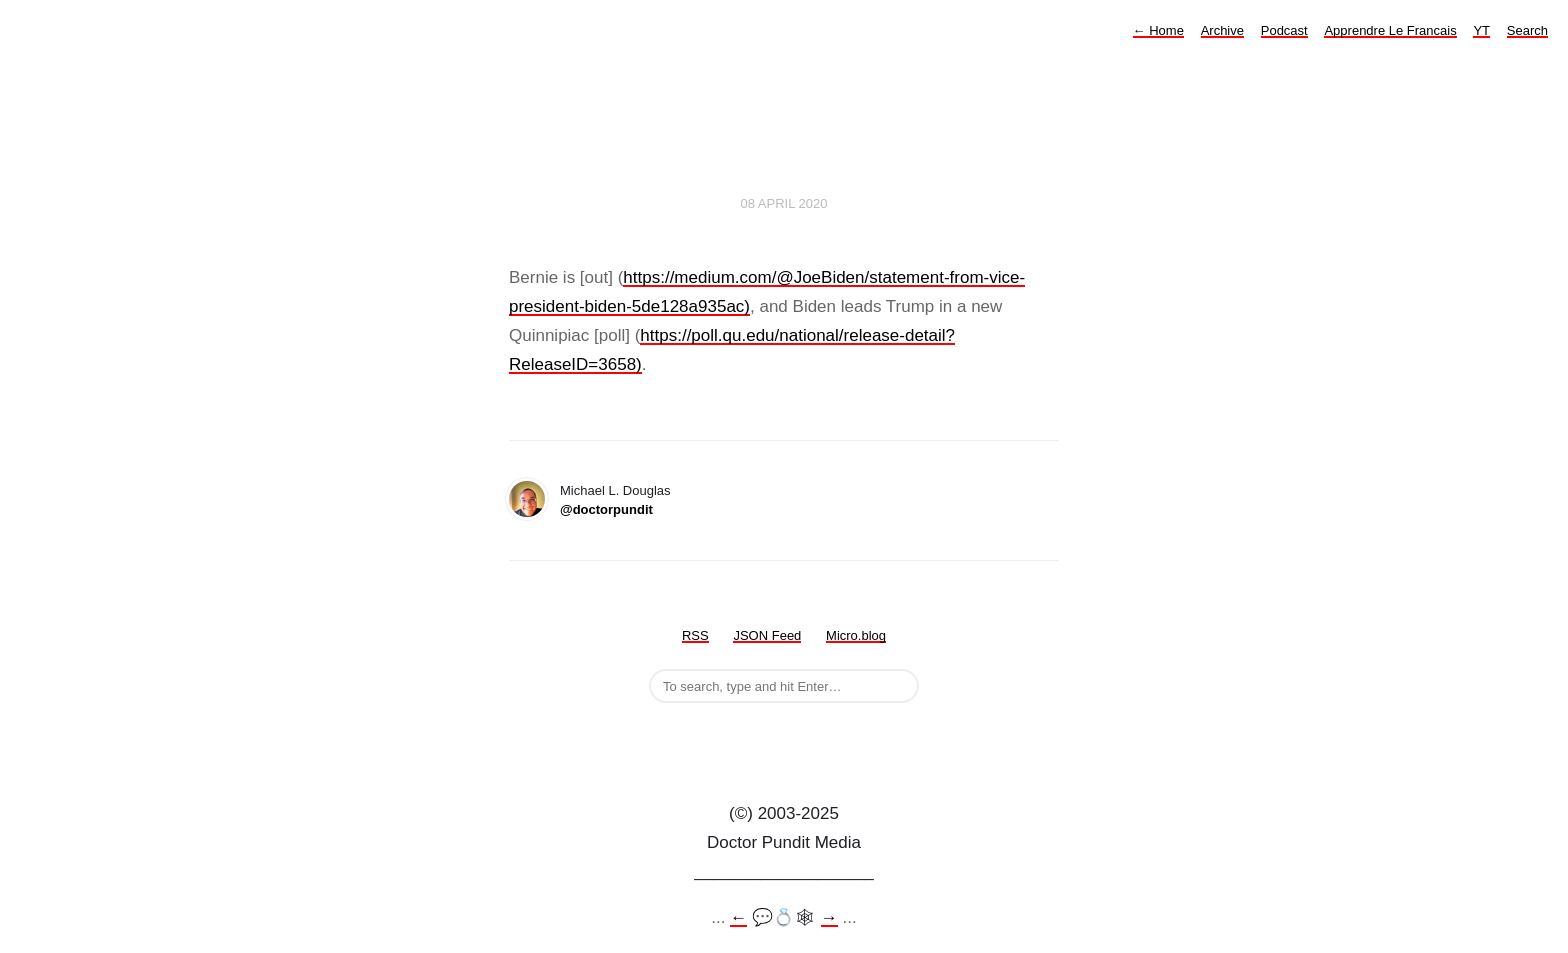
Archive (1222, 30)
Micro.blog (856, 635)
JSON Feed (767, 635)
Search (1527, 30)
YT (1481, 30)
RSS (695, 635)
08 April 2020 (784, 203)
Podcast (1284, 30)
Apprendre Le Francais (1390, 30)
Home (1158, 30)
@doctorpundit (606, 509)
